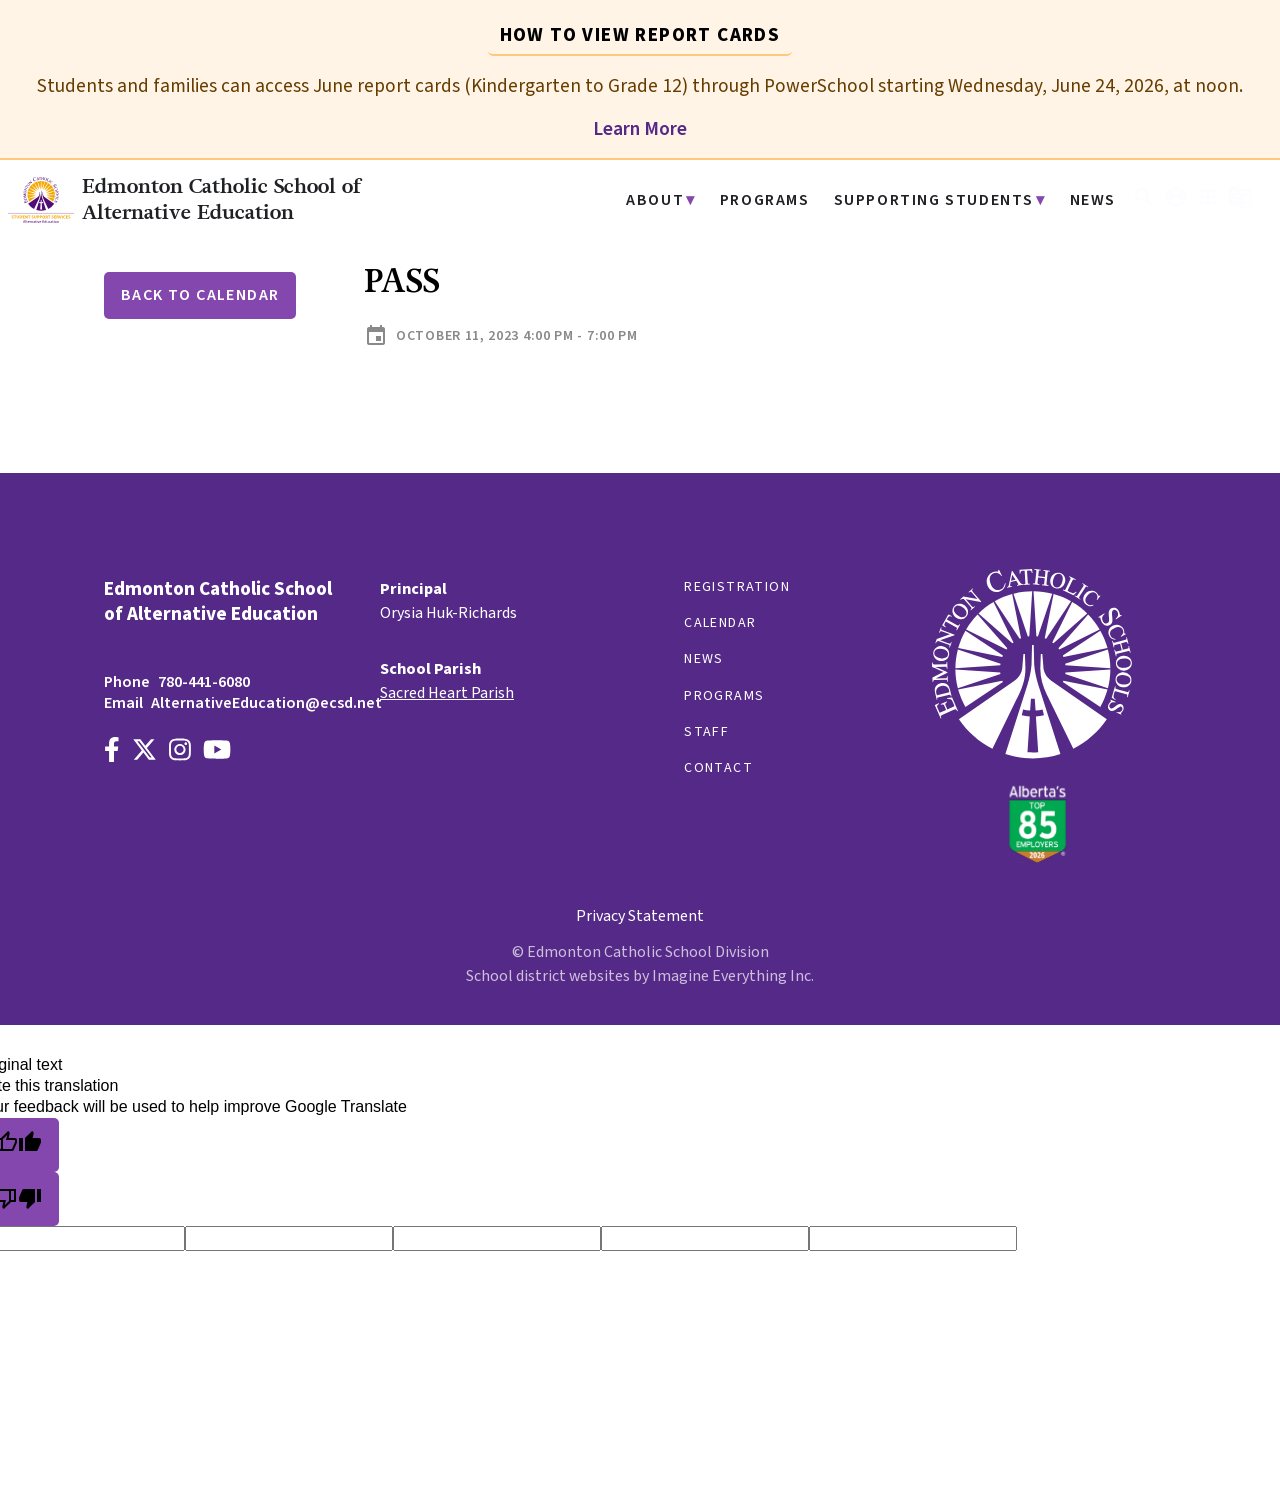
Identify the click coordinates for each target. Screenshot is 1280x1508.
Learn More (640, 129)
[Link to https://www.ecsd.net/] (1032, 858)
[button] (1144, 204)
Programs (787, 200)
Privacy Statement (640, 916)
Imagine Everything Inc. (733, 976)
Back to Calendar (200, 295)
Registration (737, 587)
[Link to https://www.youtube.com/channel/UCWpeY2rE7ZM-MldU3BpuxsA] (217, 752)
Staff (706, 732)
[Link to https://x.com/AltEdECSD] (144, 752)
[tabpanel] (640, 99)
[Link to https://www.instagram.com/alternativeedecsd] (180, 752)
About (683, 200)
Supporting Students (945, 200)
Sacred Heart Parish (447, 693)
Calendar (720, 623)
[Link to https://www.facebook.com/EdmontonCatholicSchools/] (112, 752)
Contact (718, 768)
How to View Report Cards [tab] (640, 35)
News (1094, 200)
